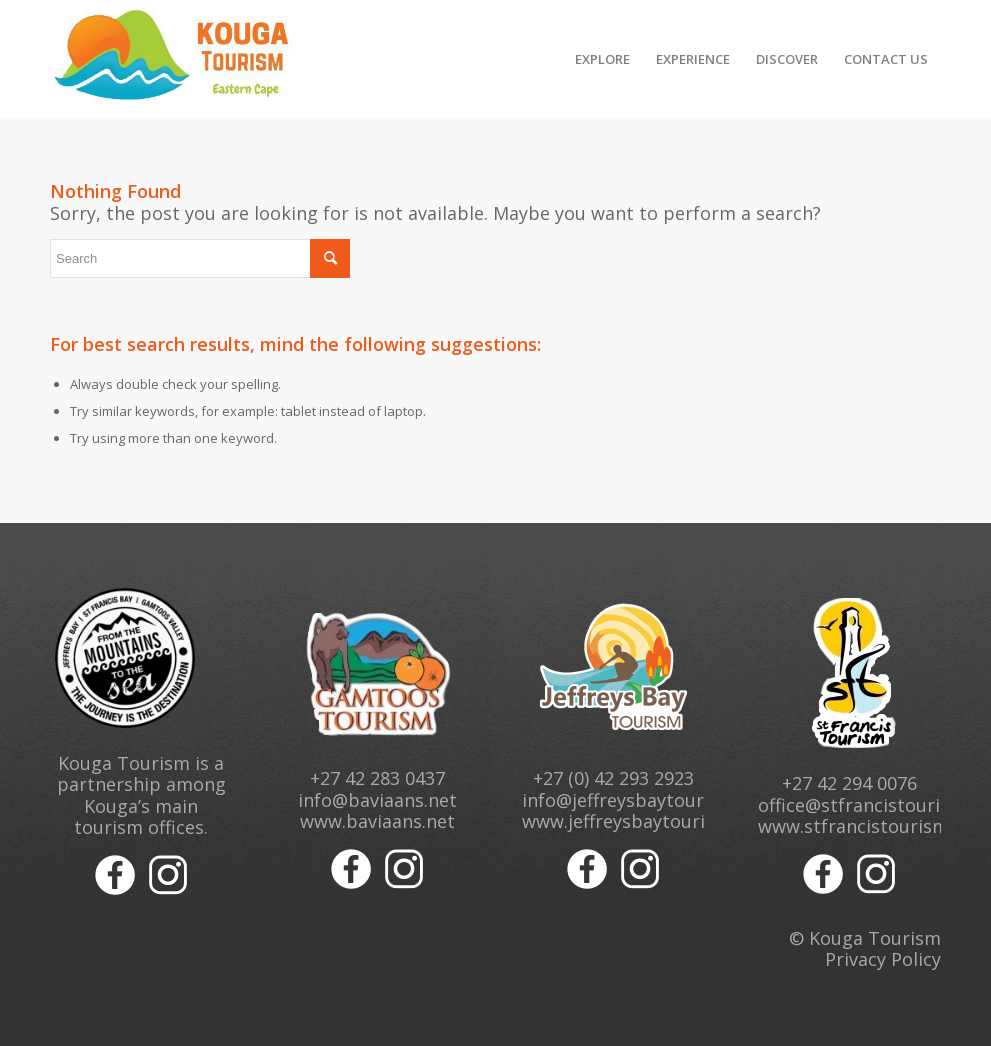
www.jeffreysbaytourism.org (643, 821)
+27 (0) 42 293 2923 (613, 778)
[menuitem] (602, 59)
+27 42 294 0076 (849, 783)
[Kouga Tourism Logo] (174, 59)
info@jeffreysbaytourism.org (645, 800)
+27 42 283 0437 (377, 778)
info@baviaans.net (377, 800)
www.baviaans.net (377, 821)
